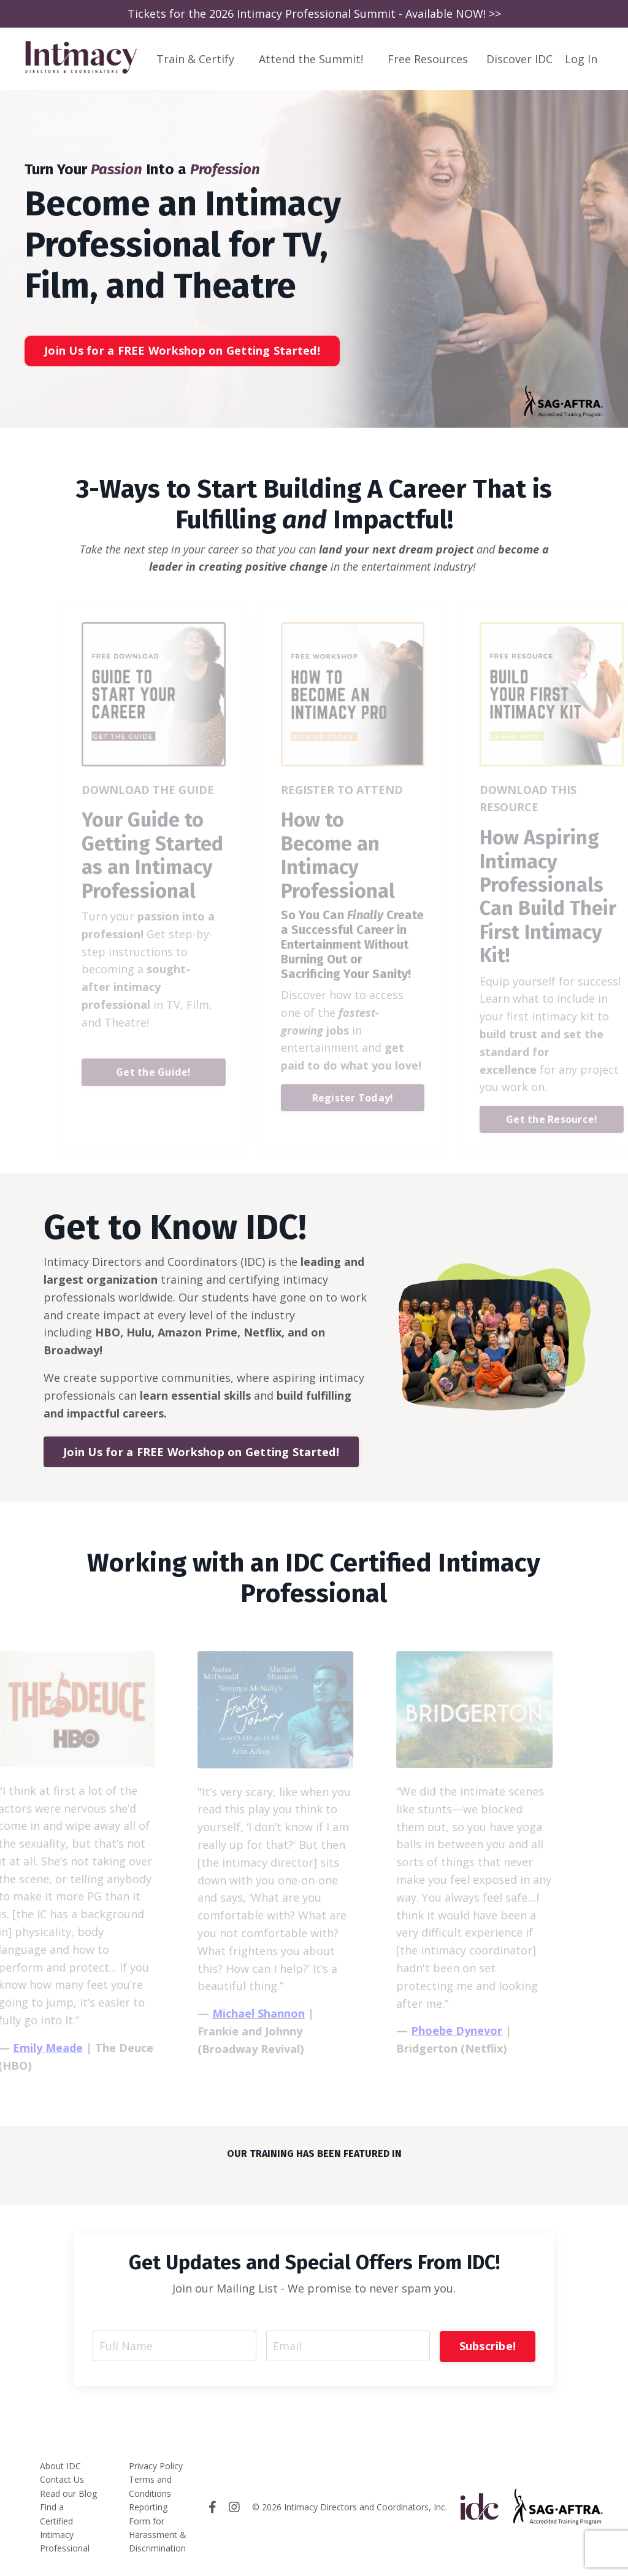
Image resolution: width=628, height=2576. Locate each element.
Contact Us (62, 2479)
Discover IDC (519, 58)
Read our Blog (68, 2492)
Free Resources (428, 58)
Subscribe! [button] (487, 2344)
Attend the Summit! (311, 58)
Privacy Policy (156, 2465)
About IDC (60, 2465)
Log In (581, 58)
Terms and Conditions (150, 2485)
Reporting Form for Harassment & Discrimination (157, 2527)
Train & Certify (195, 58)
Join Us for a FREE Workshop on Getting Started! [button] (182, 349)
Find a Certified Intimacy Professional (65, 2527)
